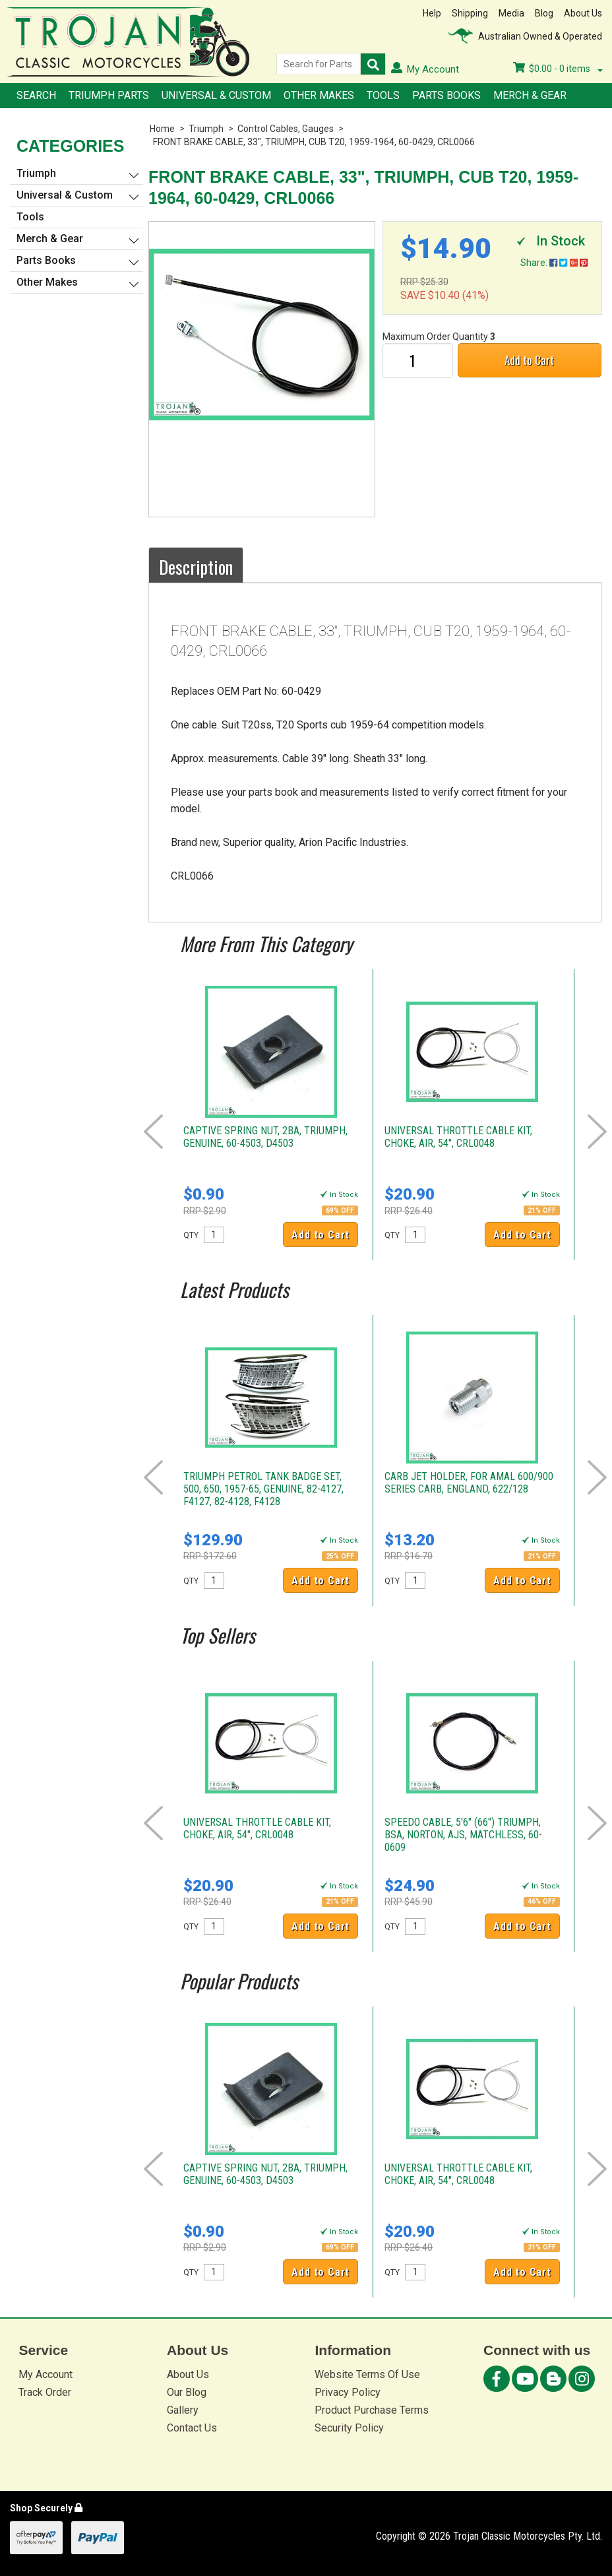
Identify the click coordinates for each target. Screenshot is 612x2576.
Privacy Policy (348, 2392)
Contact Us (192, 2428)
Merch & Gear (529, 95)
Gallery (183, 2410)
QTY (191, 1235)
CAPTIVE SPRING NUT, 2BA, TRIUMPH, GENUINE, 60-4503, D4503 (265, 1136)
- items (558, 68)
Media (511, 13)
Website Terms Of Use (367, 2374)
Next (597, 1131)
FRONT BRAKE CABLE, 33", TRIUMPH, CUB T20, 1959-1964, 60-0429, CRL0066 (314, 142)
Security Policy (349, 2428)
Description (196, 567)
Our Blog (186, 2392)
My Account (45, 2374)
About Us (583, 13)
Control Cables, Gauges (285, 128)
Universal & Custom (216, 95)
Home (162, 128)
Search (36, 95)
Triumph (206, 128)
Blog (544, 13)
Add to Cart (529, 360)
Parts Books (446, 95)
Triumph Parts (109, 95)
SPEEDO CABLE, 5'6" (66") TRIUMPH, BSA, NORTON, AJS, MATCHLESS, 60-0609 (463, 1834)
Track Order (44, 2392)
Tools (383, 95)
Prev (153, 1131)
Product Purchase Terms (372, 2410)
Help (432, 13)
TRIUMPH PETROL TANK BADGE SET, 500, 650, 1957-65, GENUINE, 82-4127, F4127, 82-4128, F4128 (263, 1489)
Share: (554, 262)
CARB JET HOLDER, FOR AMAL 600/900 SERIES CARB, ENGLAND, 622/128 (468, 1482)
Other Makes (319, 95)
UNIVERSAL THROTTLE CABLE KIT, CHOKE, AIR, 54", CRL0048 (458, 1136)
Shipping (470, 13)
